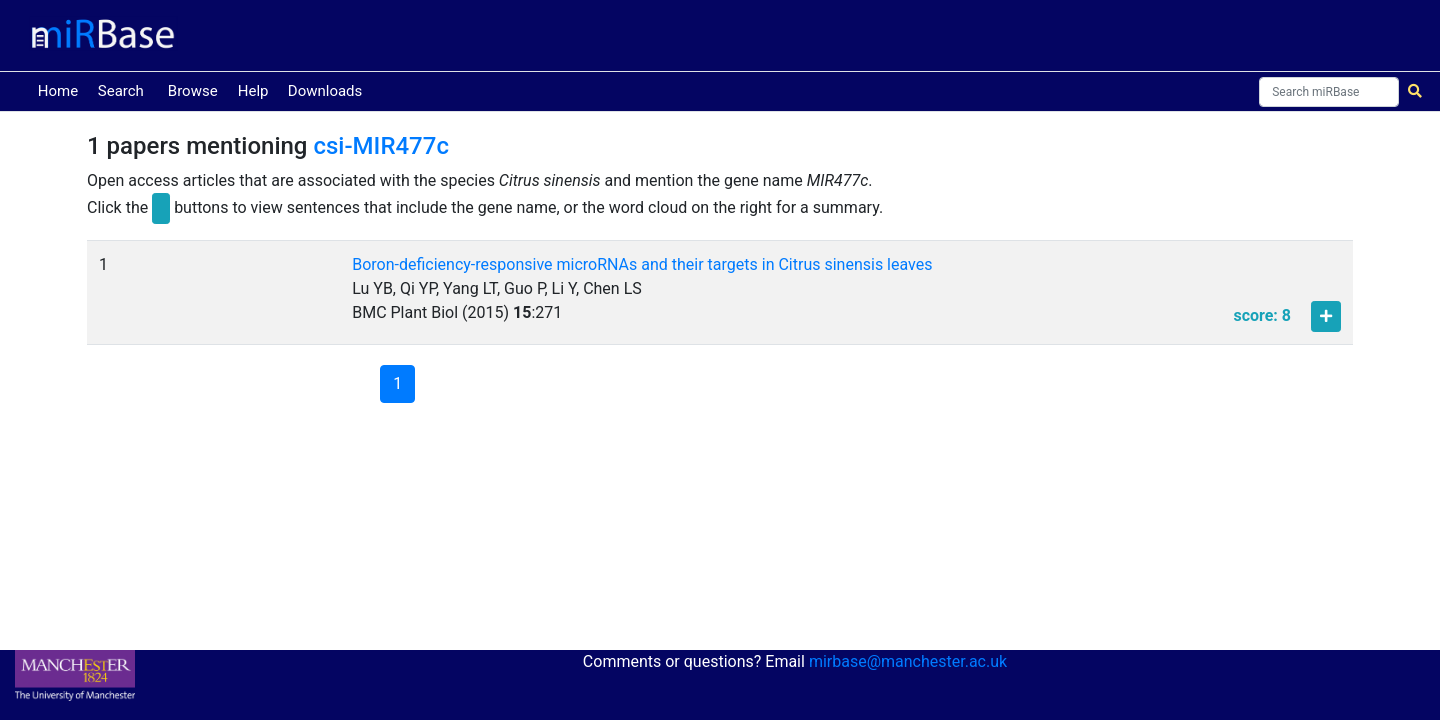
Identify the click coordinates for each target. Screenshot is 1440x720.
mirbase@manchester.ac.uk (908, 661)
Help (253, 91)
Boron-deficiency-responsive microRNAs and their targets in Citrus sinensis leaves (642, 264)
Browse (193, 91)
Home (62, 89)
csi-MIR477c (381, 146)
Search (121, 91)
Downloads (325, 91)
